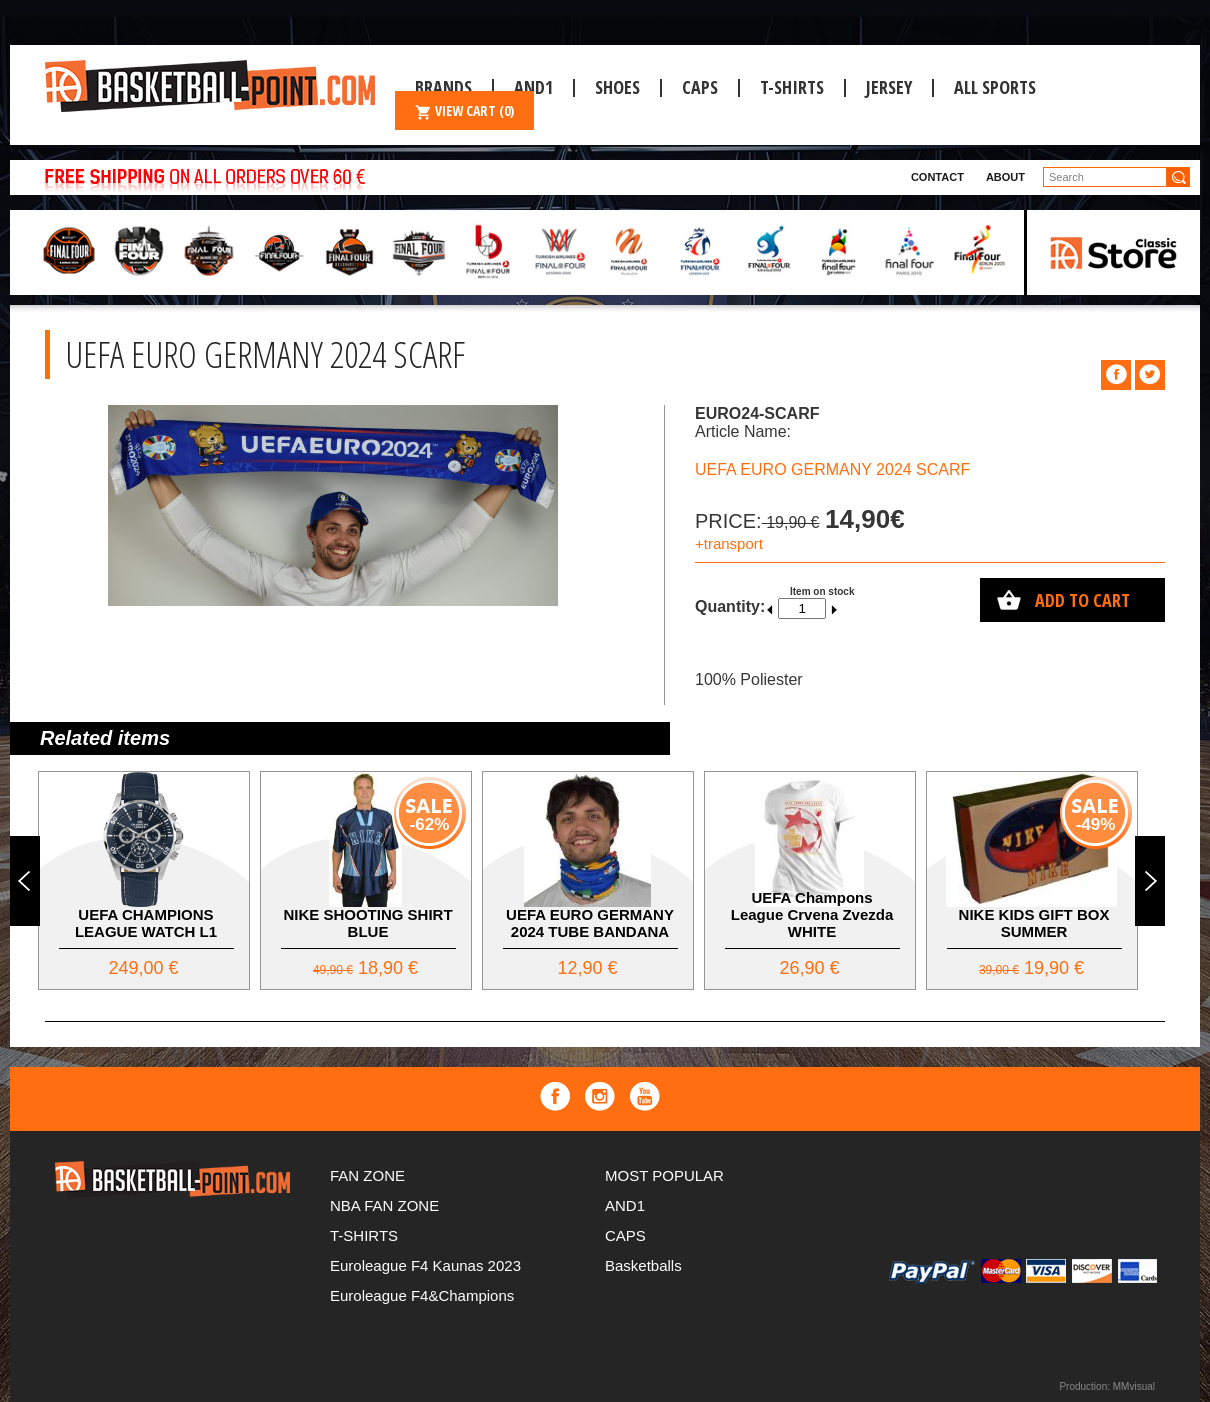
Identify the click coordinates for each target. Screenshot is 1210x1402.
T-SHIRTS (792, 87)
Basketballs (643, 1265)
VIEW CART (464, 110)
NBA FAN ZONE (384, 1205)
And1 (533, 87)
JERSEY (889, 87)
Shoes (617, 87)
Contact (937, 177)
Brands (443, 87)
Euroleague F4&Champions (422, 1295)
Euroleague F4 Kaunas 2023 (425, 1265)
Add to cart (1082, 600)
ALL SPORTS (995, 87)
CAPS (700, 87)
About (1005, 177)
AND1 (625, 1205)
